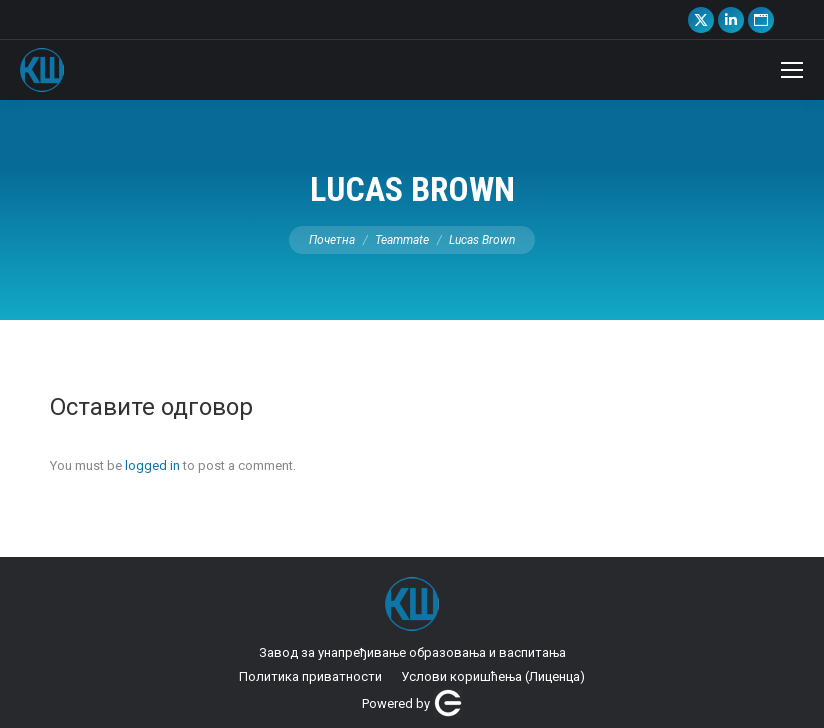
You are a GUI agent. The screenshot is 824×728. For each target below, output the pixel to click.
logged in (152, 465)
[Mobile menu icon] (792, 70)
